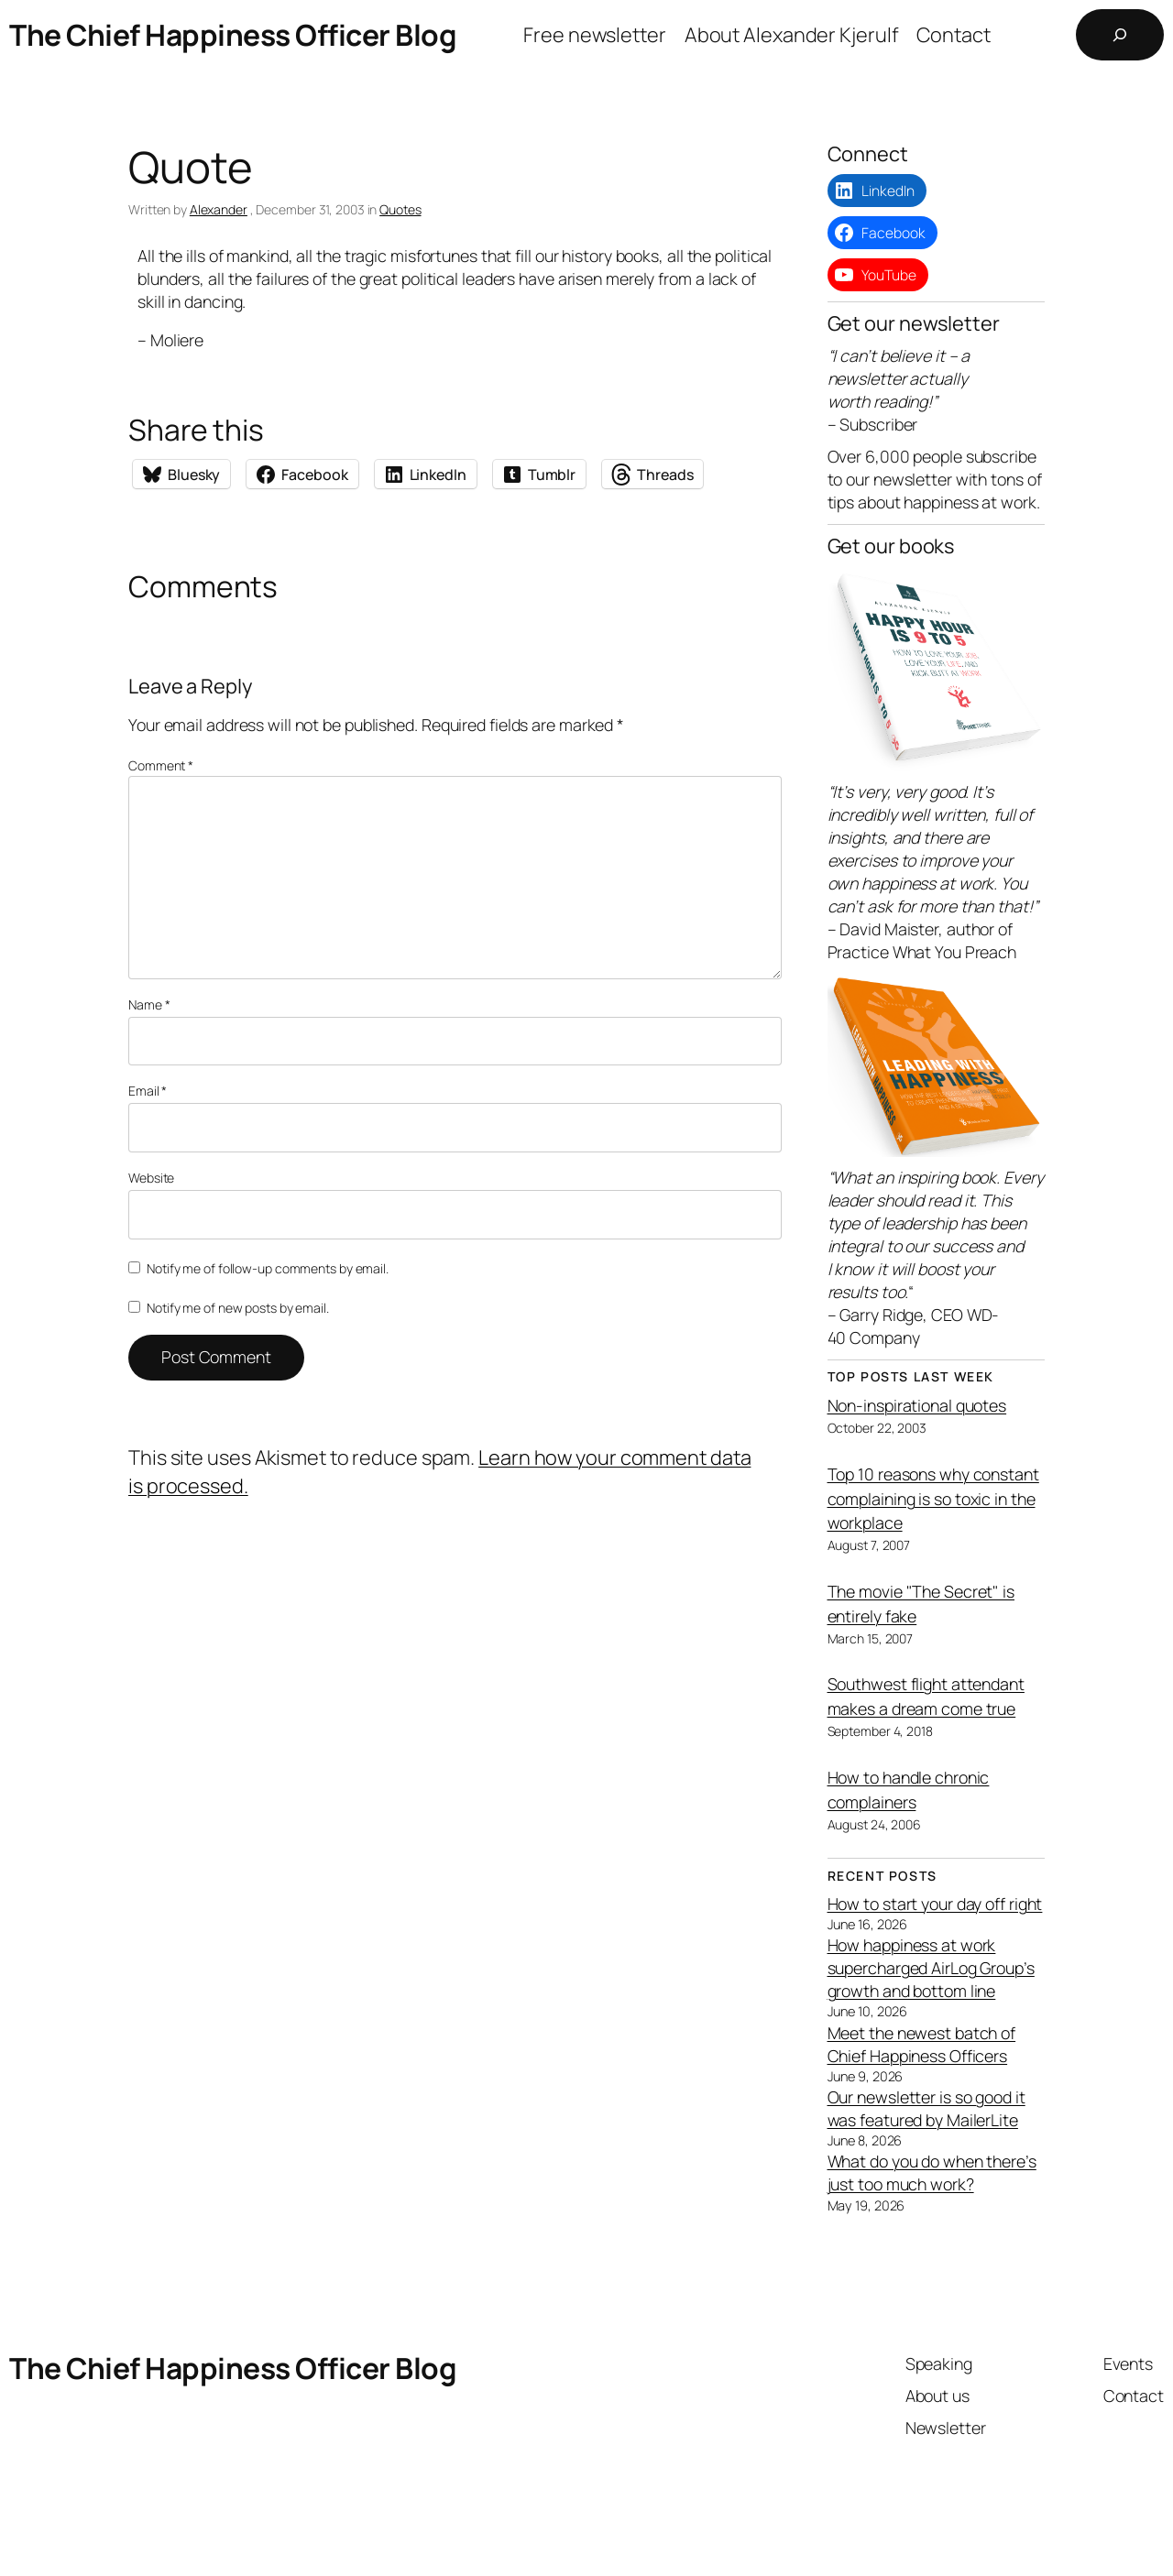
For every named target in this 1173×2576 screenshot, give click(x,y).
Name (149, 1004)
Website (151, 1177)
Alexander (218, 209)
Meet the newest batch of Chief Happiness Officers (922, 2044)
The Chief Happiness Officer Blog (232, 35)
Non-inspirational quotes (917, 1405)
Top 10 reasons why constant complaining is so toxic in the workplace (933, 1498)
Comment (160, 765)
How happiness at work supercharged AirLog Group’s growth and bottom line (931, 1968)
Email (147, 1090)
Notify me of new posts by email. (238, 1307)
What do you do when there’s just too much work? (932, 2172)
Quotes (400, 209)
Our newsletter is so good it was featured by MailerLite (926, 2108)
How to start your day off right (935, 1904)
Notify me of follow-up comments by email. (268, 1268)
